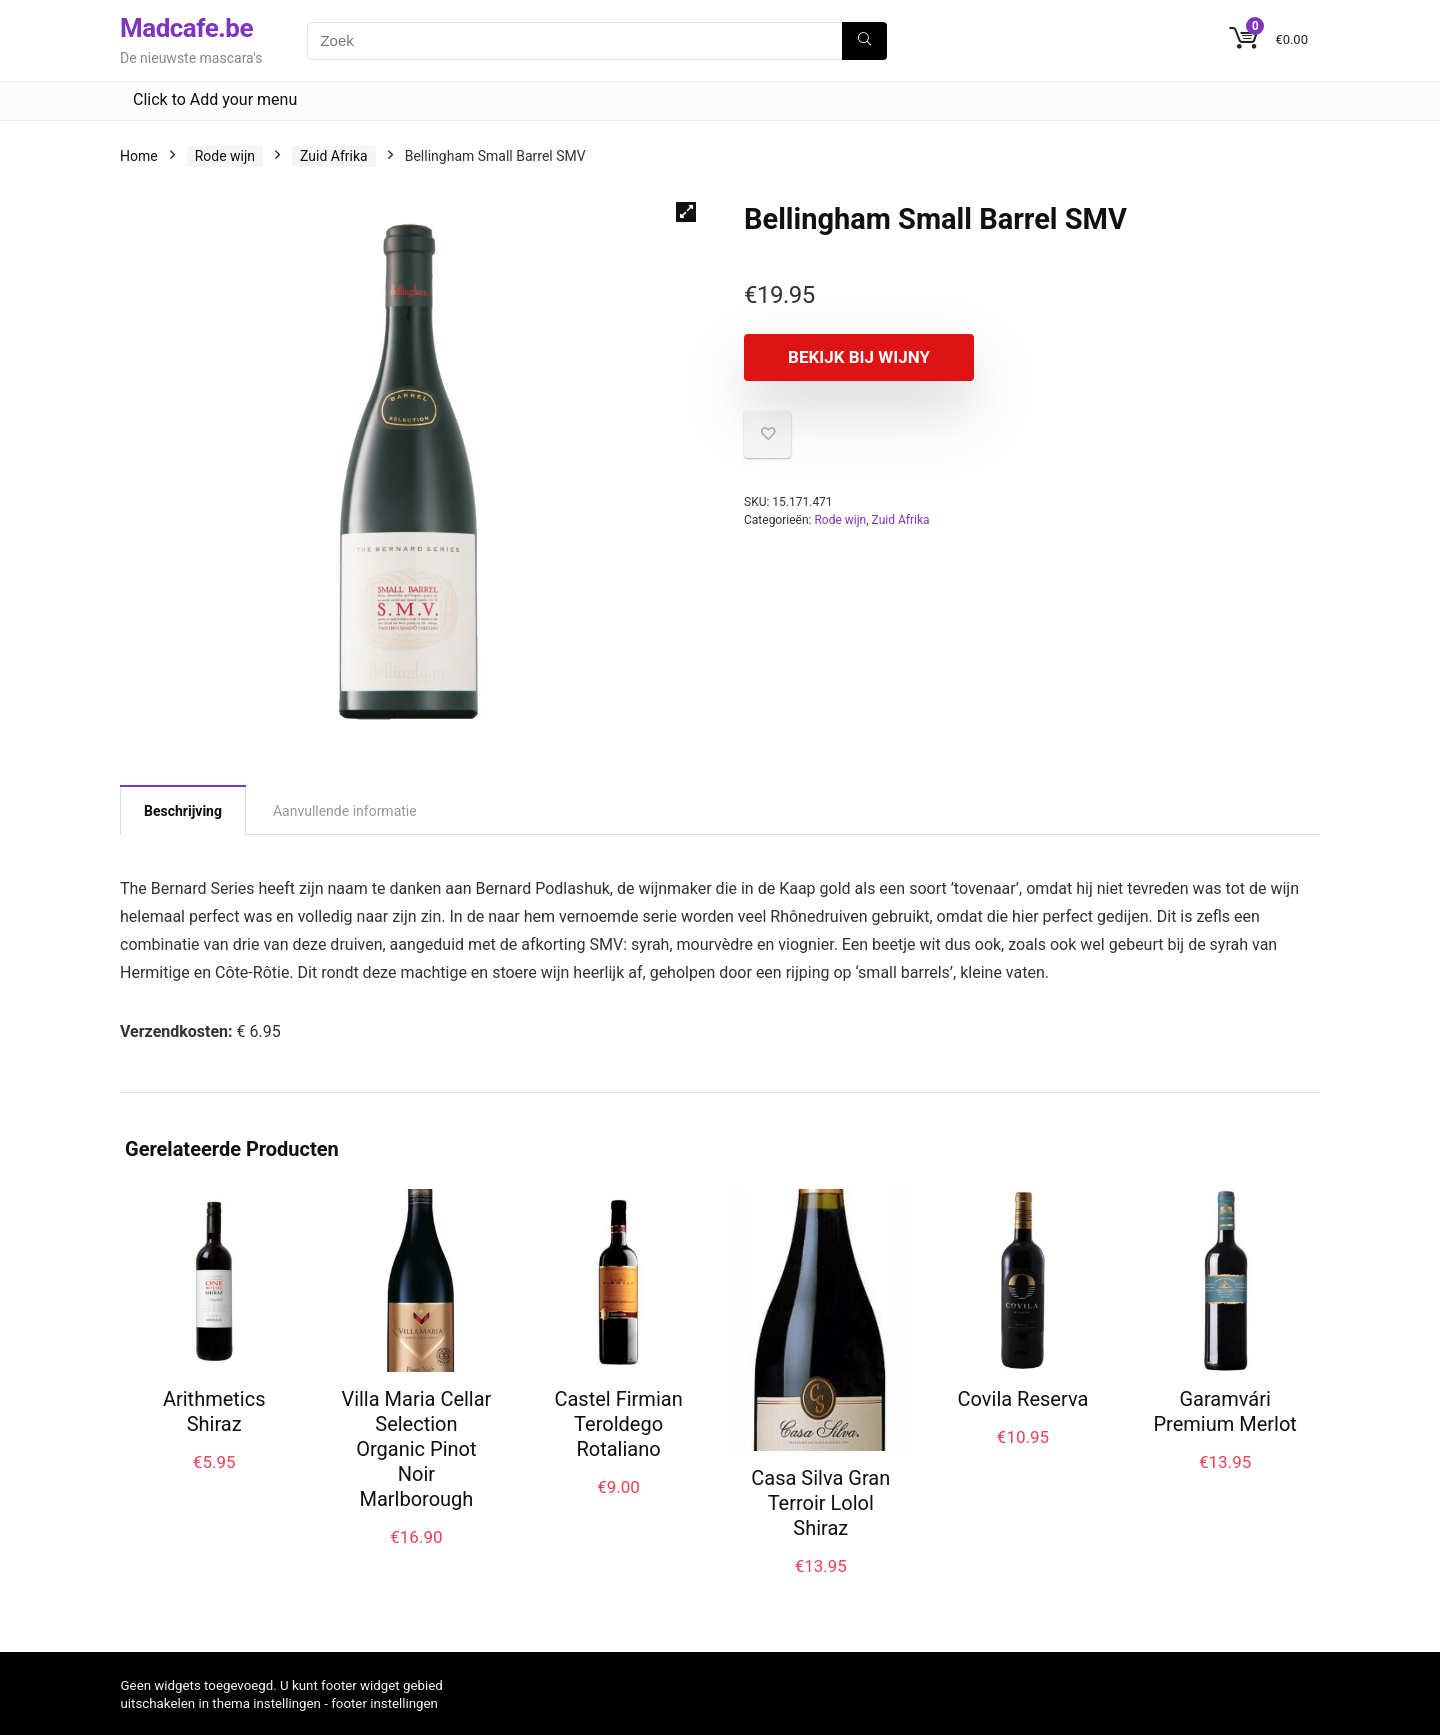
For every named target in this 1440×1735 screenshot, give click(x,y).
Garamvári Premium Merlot (1224, 1411)
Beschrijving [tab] (183, 811)
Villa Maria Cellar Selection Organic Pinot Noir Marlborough (416, 1449)
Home (139, 156)
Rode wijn (225, 156)
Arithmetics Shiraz (214, 1411)
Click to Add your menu (215, 99)
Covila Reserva (1023, 1399)
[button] (686, 212)
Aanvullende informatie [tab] (345, 811)
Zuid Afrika (334, 156)
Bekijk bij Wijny (859, 357)
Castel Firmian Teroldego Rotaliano (618, 1424)
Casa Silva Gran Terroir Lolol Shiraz (820, 1503)
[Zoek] (864, 41)
